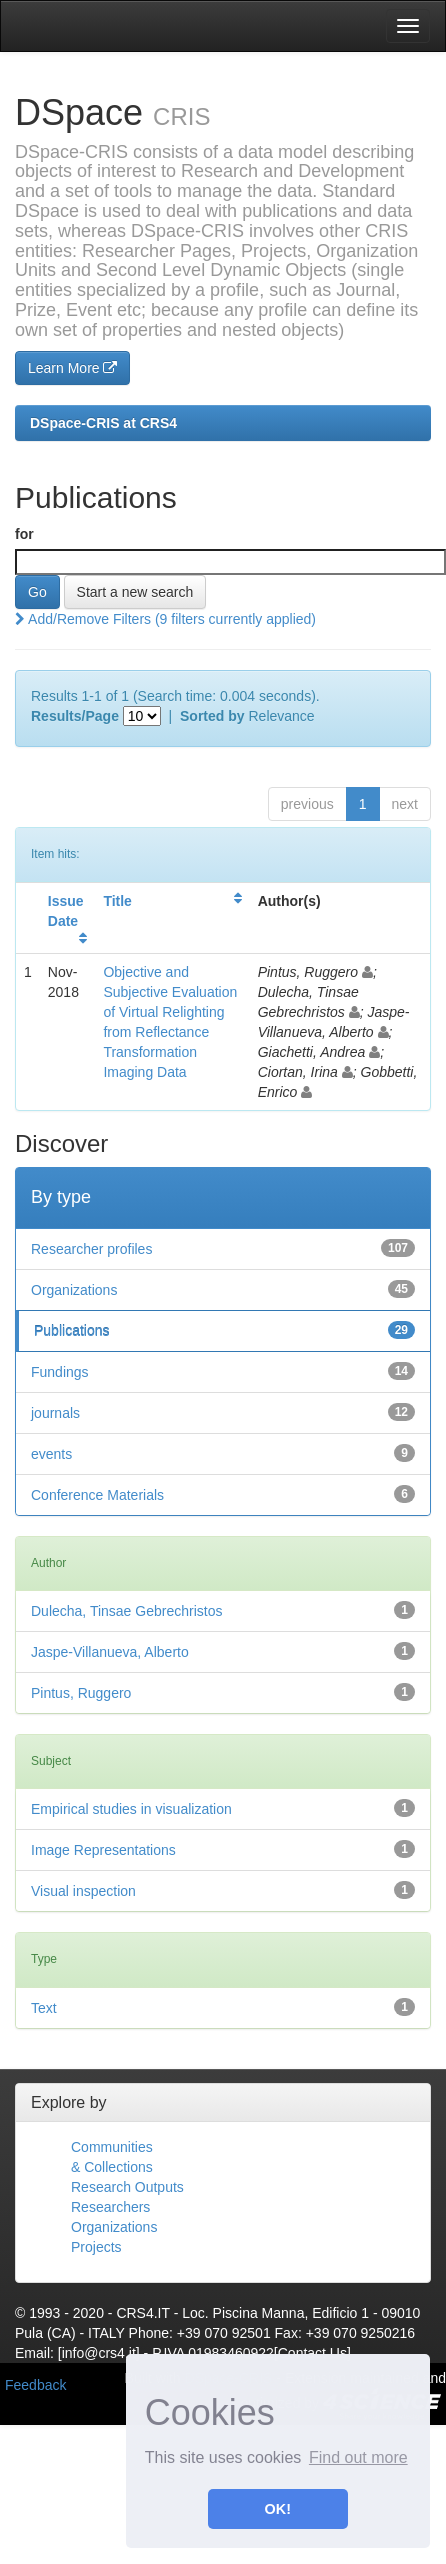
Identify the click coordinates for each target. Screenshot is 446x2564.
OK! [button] (278, 2509)
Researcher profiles (91, 1249)
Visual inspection (83, 1891)
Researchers (110, 2207)
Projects (96, 2247)
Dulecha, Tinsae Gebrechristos (126, 1611)
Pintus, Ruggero (81, 1693)
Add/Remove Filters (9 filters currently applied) (165, 619)
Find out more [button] (358, 2457)
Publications (72, 1331)
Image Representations (103, 1850)
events (51, 1454)
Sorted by (212, 716)
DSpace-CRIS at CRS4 (103, 423)
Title (117, 901)
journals (55, 1413)
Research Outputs (127, 2187)
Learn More (72, 368)
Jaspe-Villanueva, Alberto (110, 1652)
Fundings (60, 1372)
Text (44, 2008)
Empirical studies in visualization (131, 1809)
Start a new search (135, 592)
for (24, 534)
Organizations (74, 1290)
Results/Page (75, 716)
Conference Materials (97, 1495)
